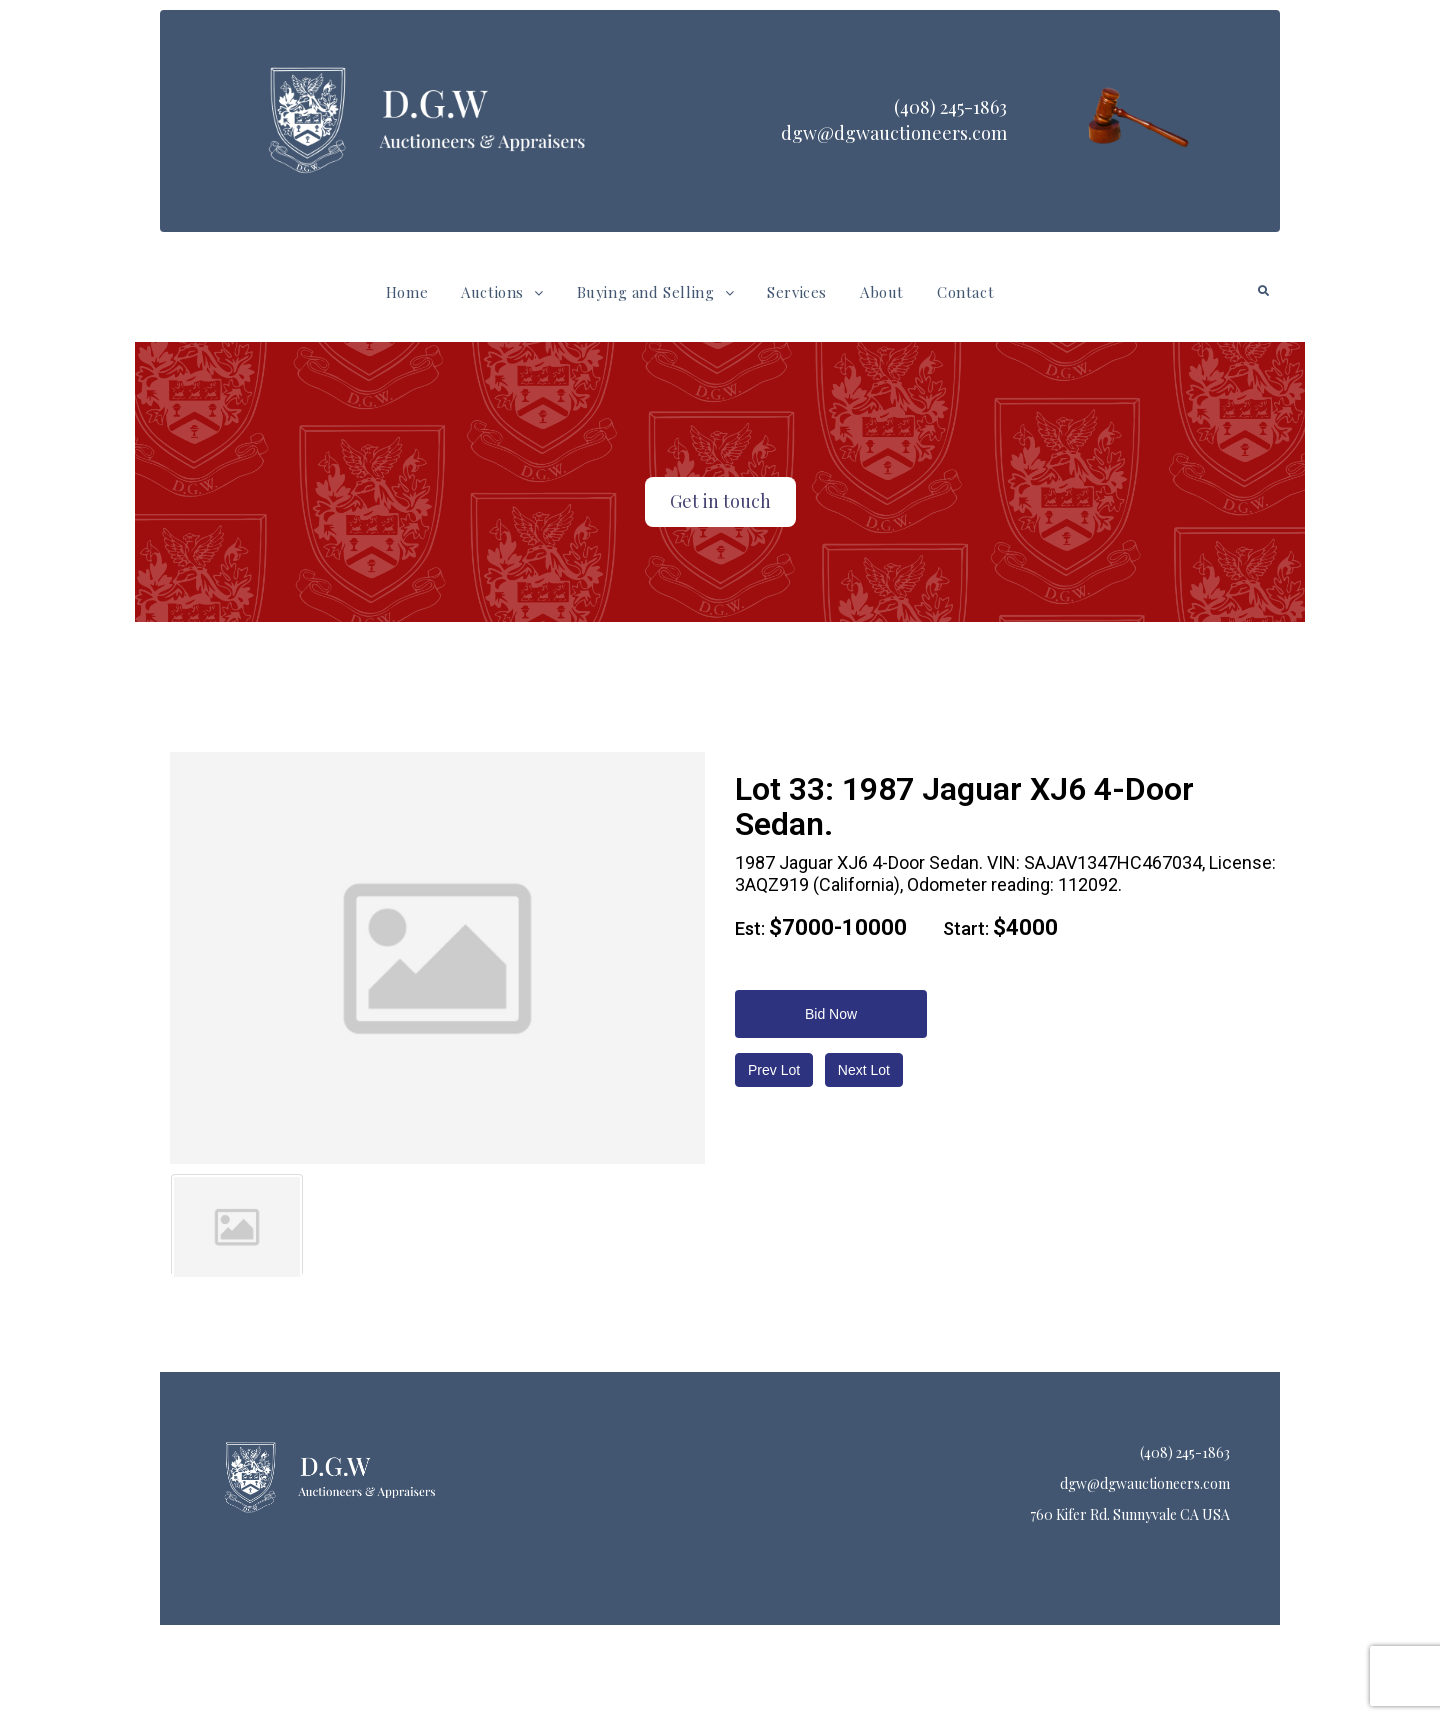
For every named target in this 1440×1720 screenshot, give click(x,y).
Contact (965, 292)
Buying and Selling (655, 292)
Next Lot (864, 1070)
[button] (502, 292)
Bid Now (831, 1014)
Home (407, 292)
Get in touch (720, 501)
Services (797, 292)
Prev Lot (774, 1070)
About (882, 292)
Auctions (502, 292)
